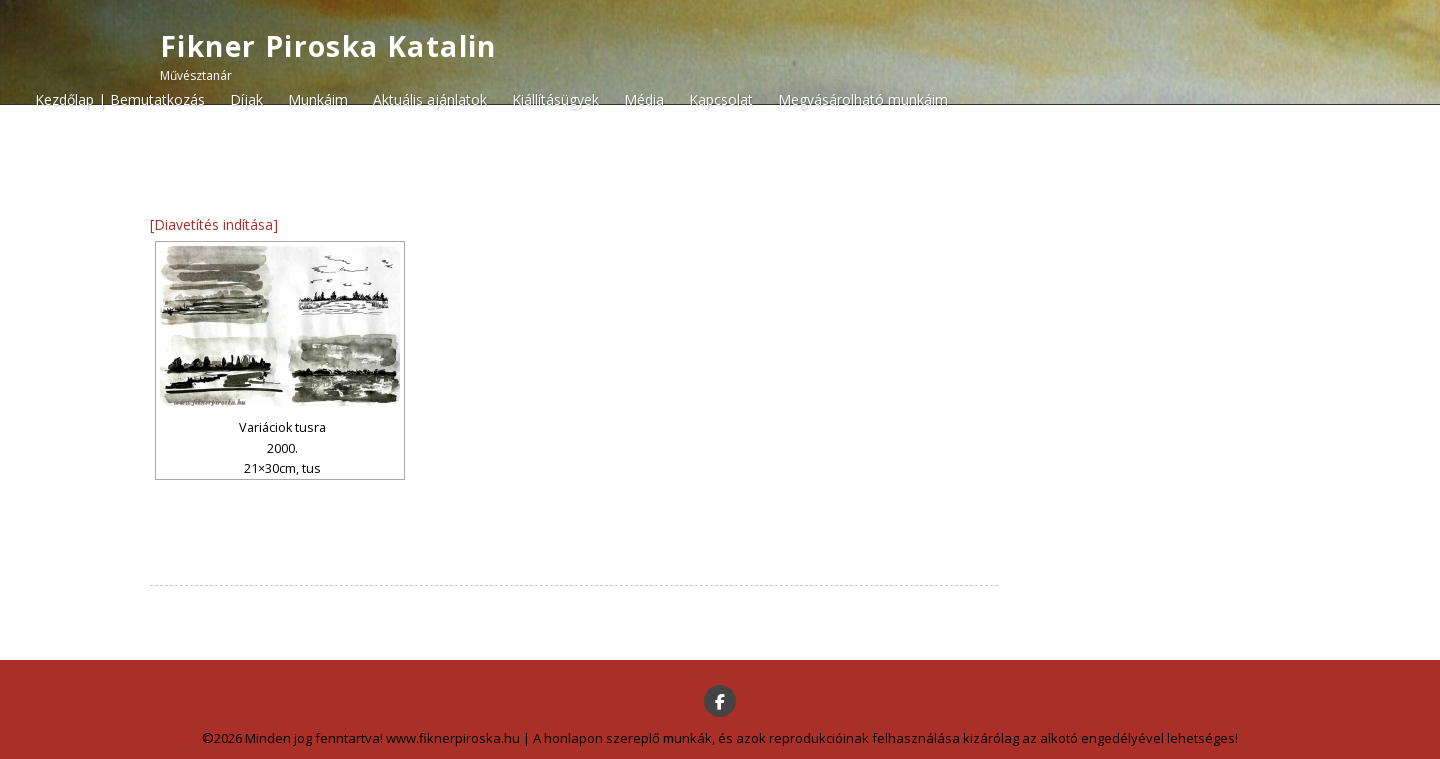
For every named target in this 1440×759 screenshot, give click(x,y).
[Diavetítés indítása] (214, 224)
